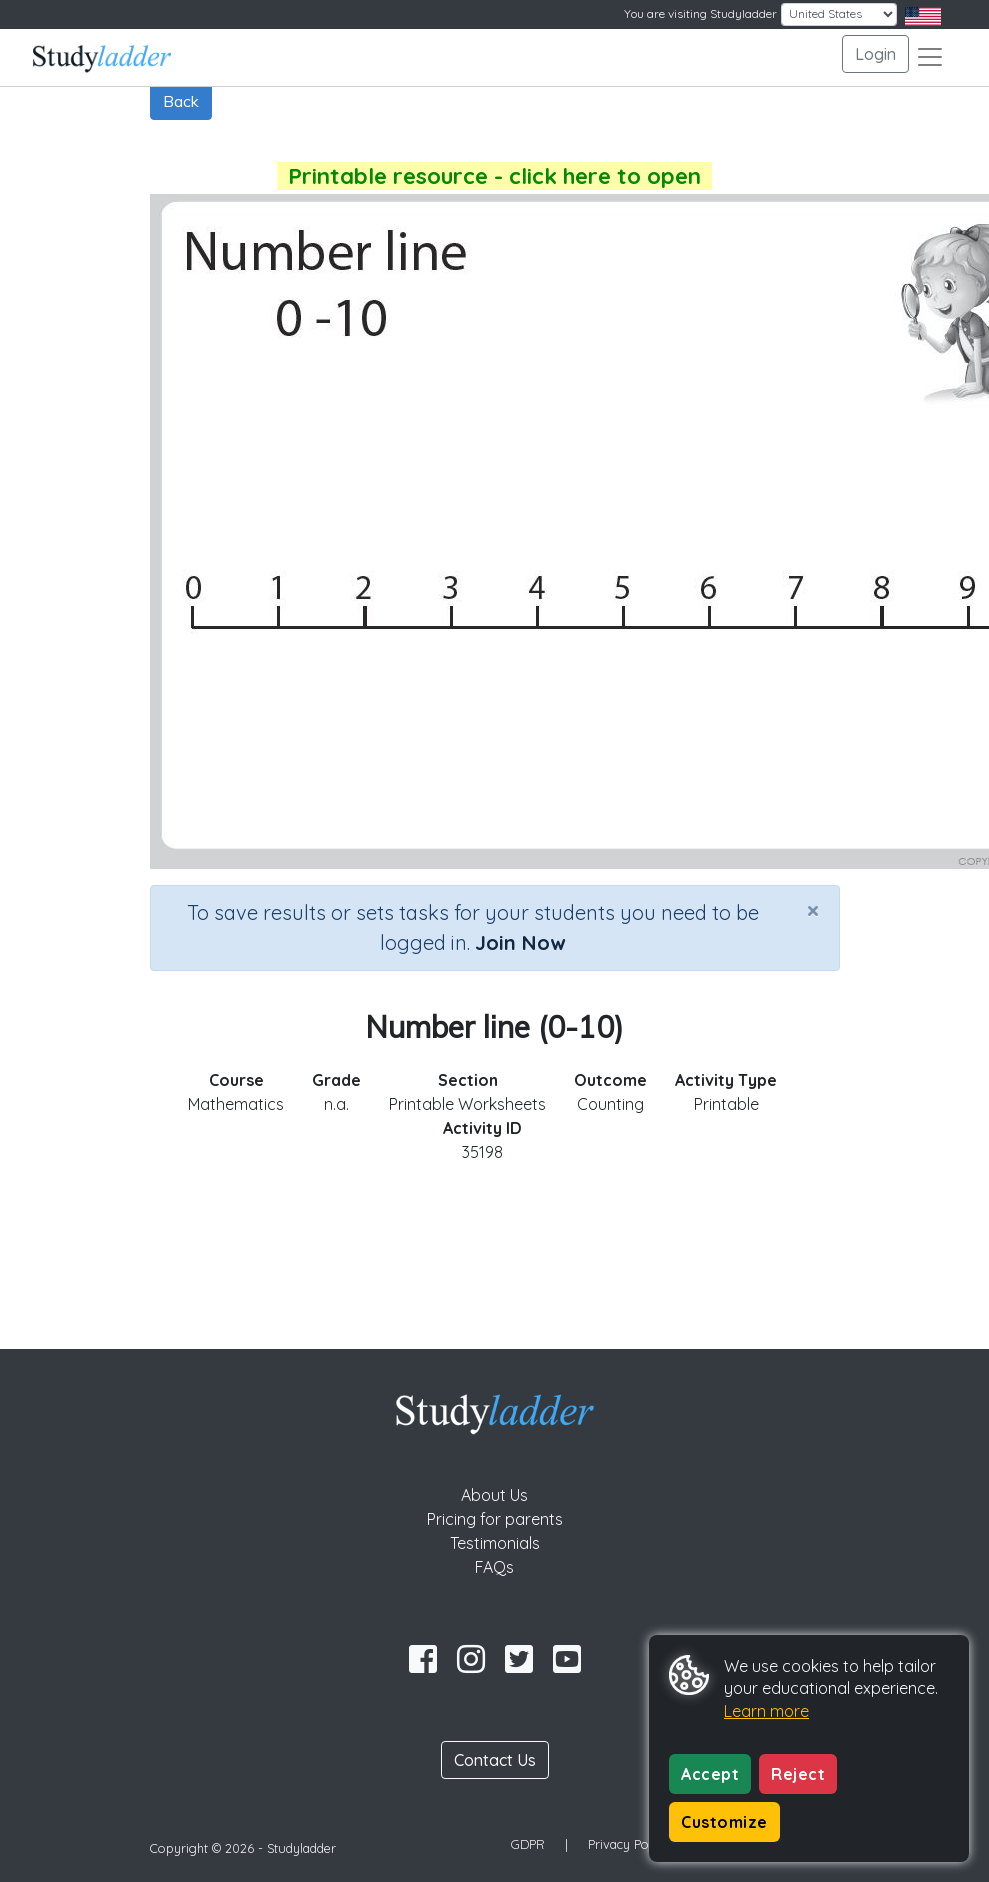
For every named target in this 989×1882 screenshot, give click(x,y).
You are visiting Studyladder (700, 13)
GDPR (528, 1844)
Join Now (520, 942)
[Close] (813, 910)
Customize (724, 1822)
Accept (710, 1774)
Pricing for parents (495, 1519)
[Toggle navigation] (930, 57)
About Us (494, 1495)
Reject (798, 1774)
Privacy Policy (628, 1844)
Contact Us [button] (495, 1760)
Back (181, 101)
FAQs (494, 1567)
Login (875, 54)
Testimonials (495, 1543)
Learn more (766, 1711)
